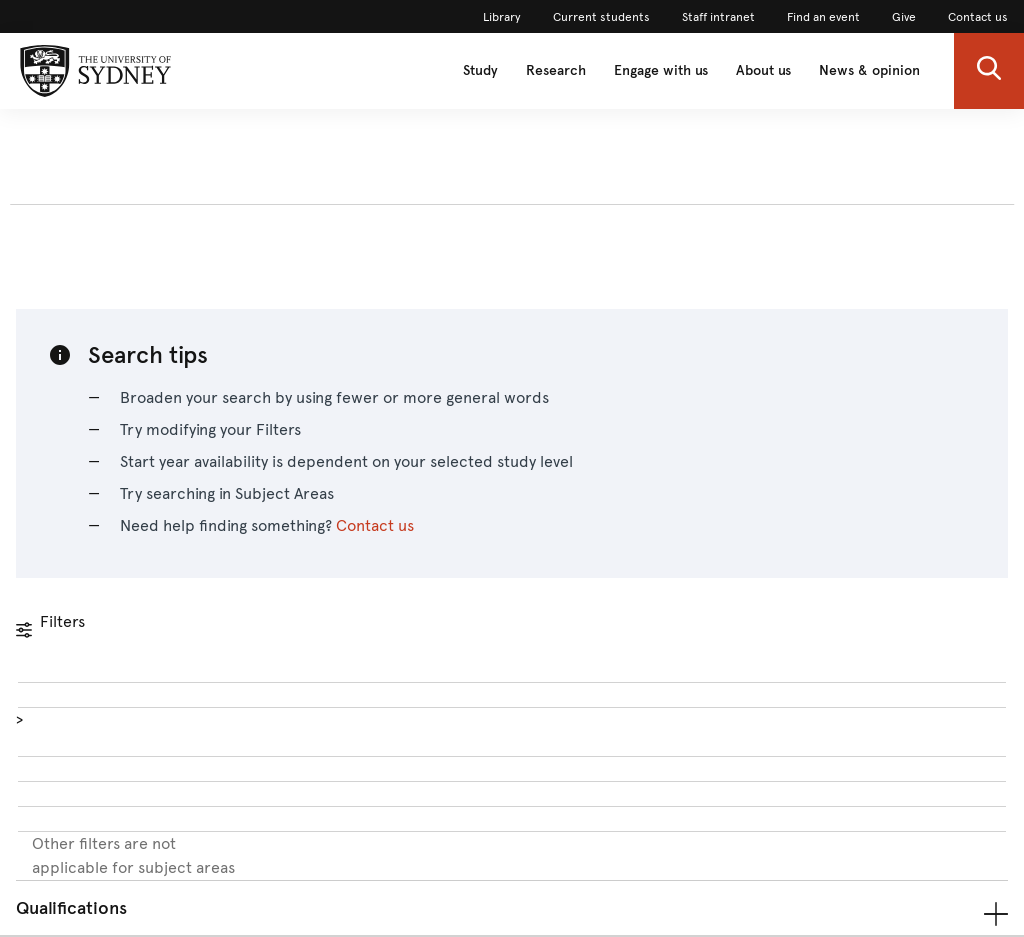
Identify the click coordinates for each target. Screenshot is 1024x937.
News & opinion (869, 70)
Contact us (375, 525)
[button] (989, 71)
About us (763, 70)
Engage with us (661, 70)
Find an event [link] (823, 17)
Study (480, 70)
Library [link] (502, 17)
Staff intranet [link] (718, 17)
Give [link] (904, 17)
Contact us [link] (978, 17)
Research (556, 70)
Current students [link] (601, 17)
